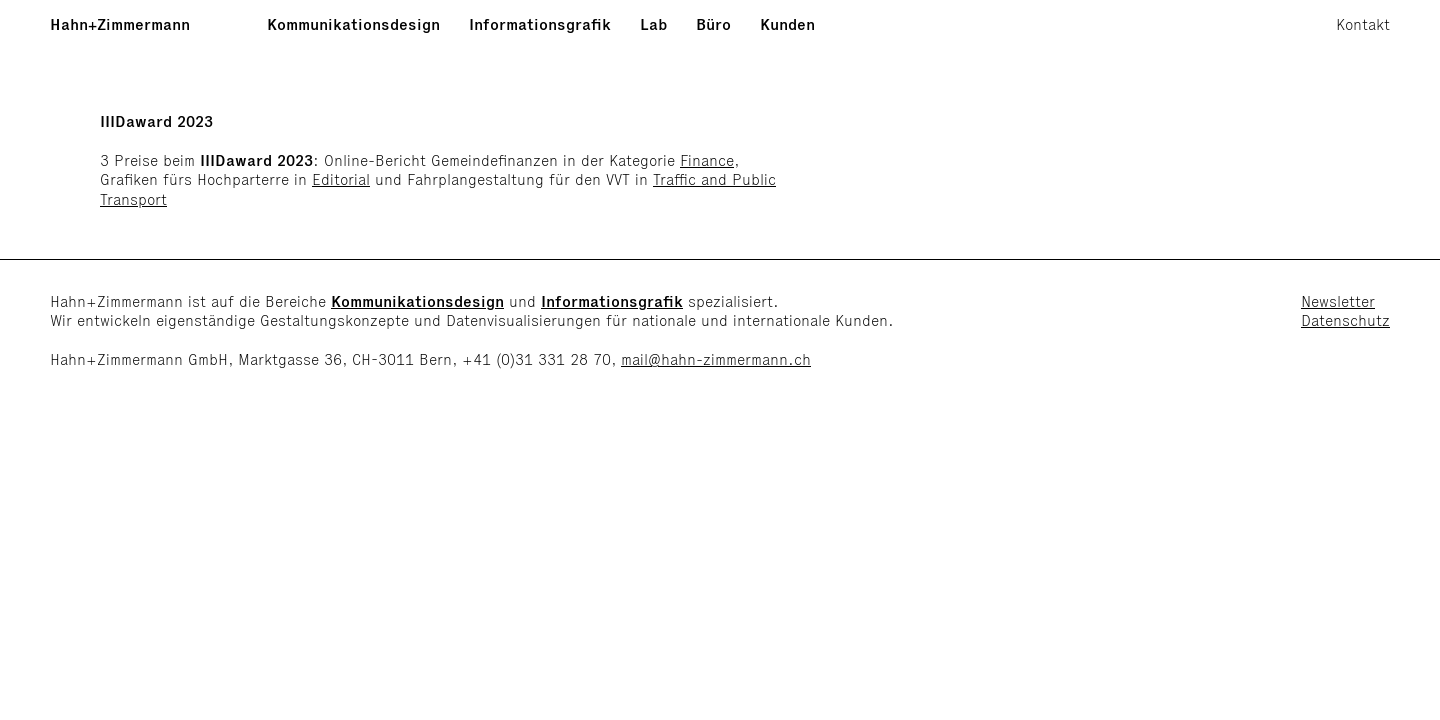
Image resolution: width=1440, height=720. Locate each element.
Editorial (341, 179)
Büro (713, 24)
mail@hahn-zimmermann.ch (716, 359)
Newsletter (1338, 301)
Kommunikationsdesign (353, 24)
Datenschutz (1345, 320)
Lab (653, 24)
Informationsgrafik (540, 24)
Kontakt (1363, 24)
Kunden (787, 24)
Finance (707, 160)
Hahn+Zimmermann (120, 24)
